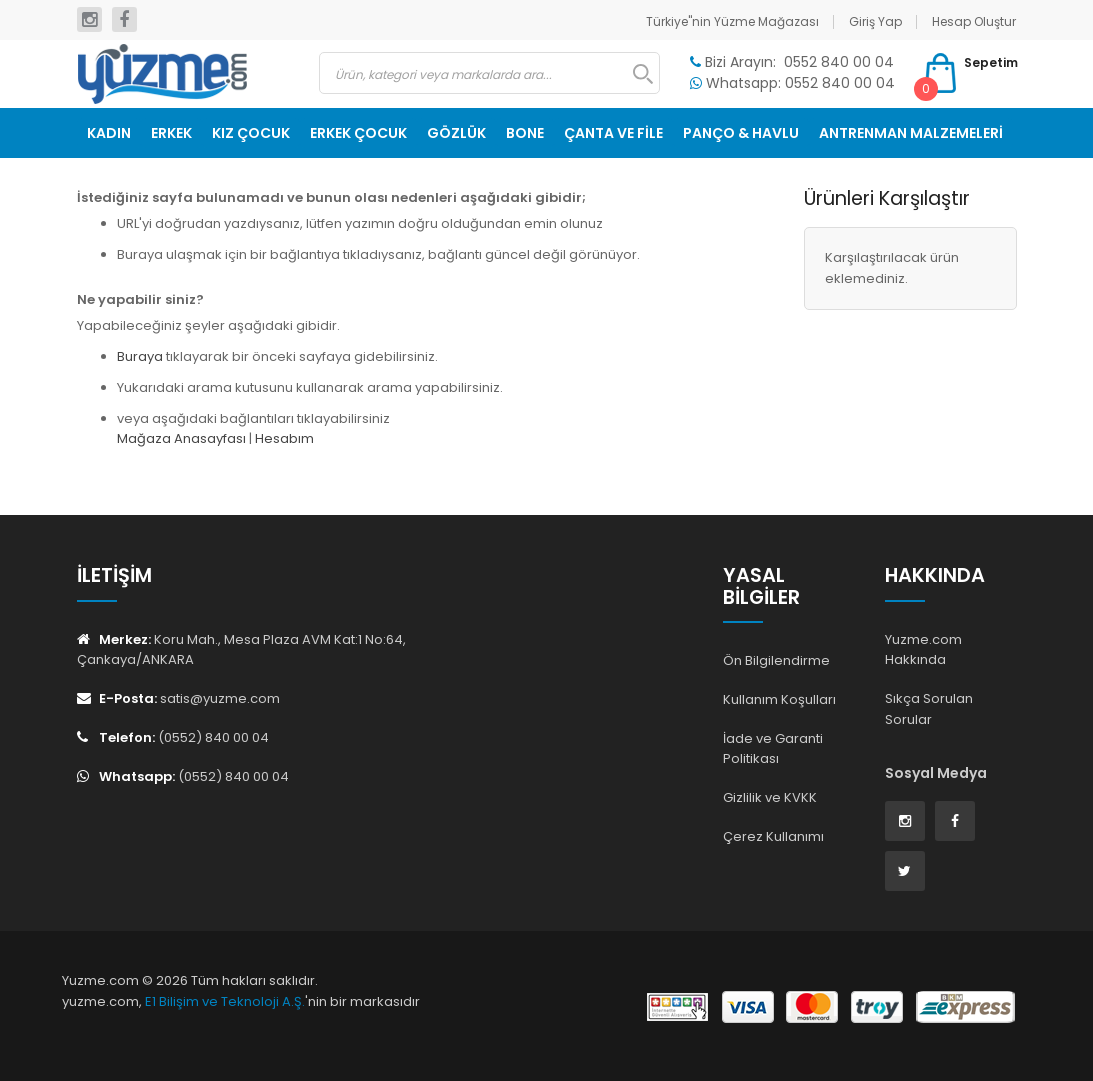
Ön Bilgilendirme (776, 660)
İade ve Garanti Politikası (773, 749)
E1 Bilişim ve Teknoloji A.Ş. (225, 1001)
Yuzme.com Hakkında (923, 650)
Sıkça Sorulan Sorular (929, 709)
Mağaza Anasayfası (181, 438)
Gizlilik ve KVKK (770, 797)
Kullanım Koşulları (779, 699)
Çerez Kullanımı (773, 836)
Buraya (140, 356)
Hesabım (284, 438)
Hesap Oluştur (974, 21)
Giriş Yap (875, 21)
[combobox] (489, 73)
